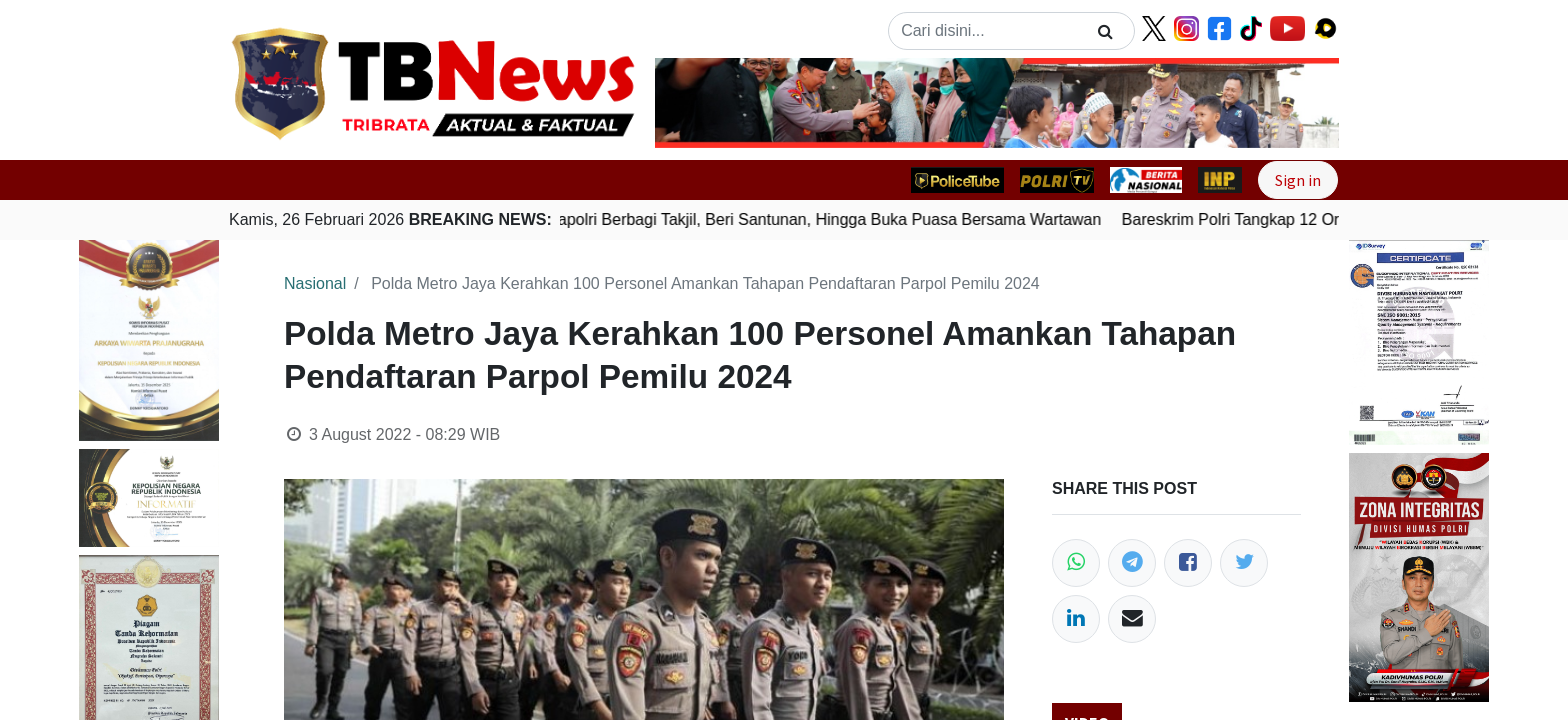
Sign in (1298, 180)
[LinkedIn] (1076, 619)
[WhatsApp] (1076, 563)
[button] (706, 103)
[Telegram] (1132, 563)
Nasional (315, 283)
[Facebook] (1188, 563)
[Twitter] (1244, 563)
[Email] (1132, 619)
